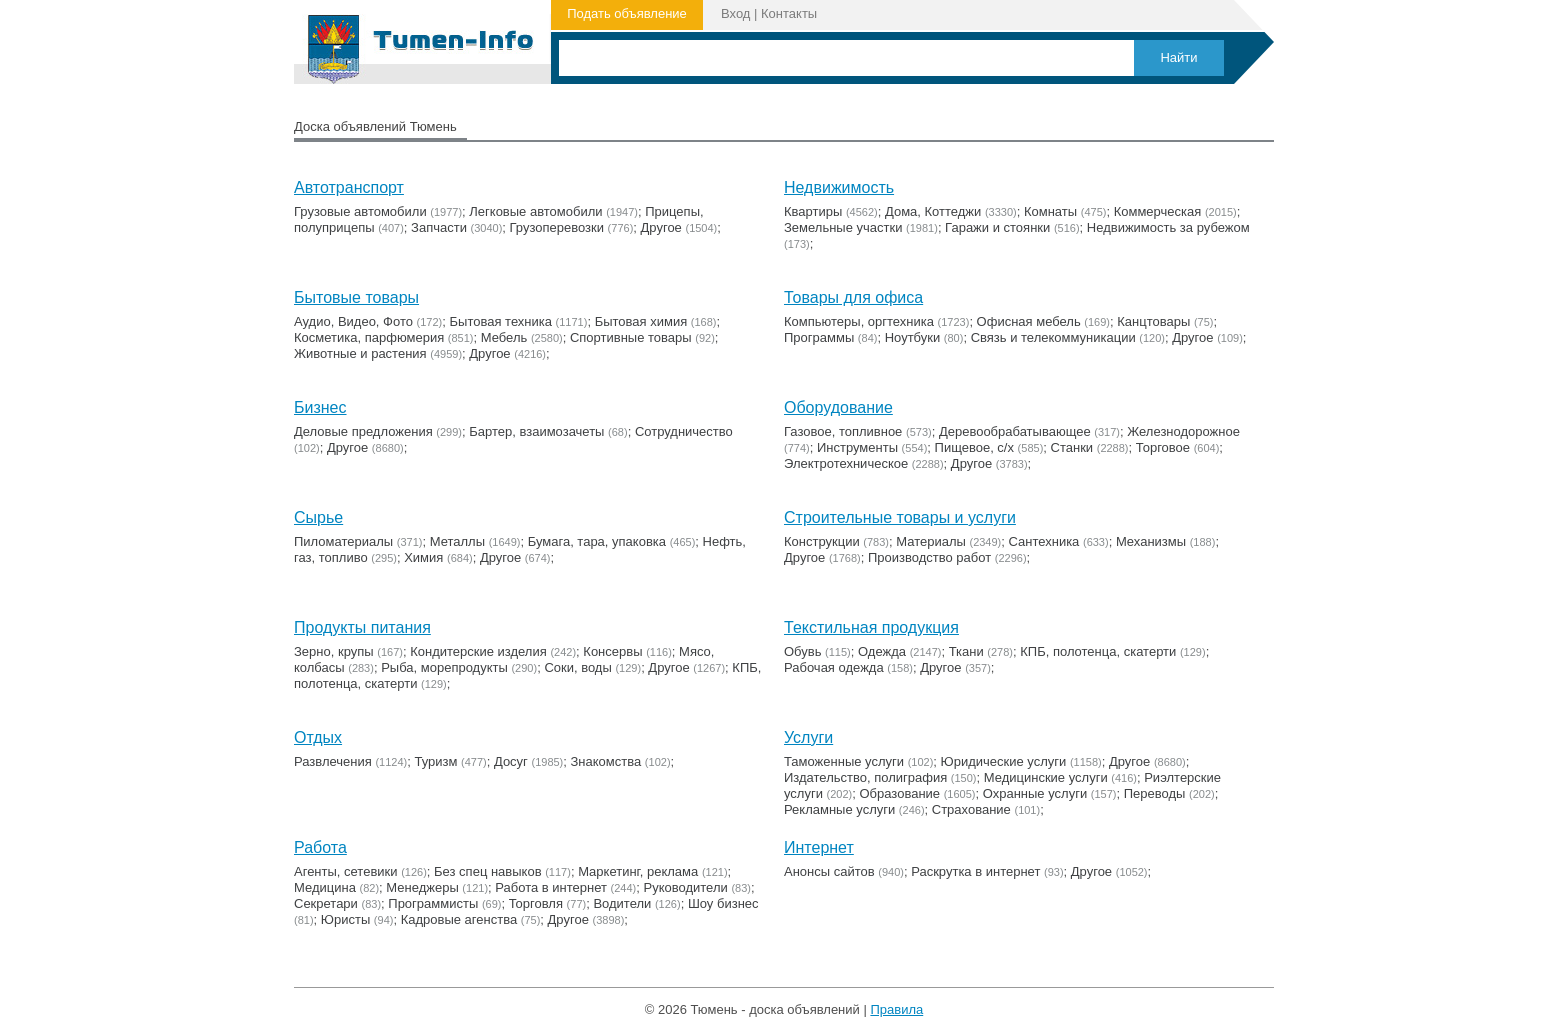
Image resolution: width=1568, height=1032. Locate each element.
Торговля (536, 903)
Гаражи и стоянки (997, 227)
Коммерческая (1158, 211)
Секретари (326, 903)
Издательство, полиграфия (865, 777)
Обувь (802, 651)
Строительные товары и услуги (900, 517)
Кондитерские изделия (478, 651)
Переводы (1155, 793)
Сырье (318, 517)
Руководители (686, 887)
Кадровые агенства (459, 919)
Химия (423, 557)
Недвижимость (839, 187)
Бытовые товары (356, 297)
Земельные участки (843, 227)
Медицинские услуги (1046, 777)
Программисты (433, 903)
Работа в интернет (551, 887)
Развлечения (333, 761)
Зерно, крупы (334, 651)
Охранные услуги (1035, 793)
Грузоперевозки (557, 227)
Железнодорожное (1183, 431)
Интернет (819, 847)
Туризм (435, 761)
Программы (819, 337)
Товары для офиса (853, 297)
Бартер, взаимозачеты (536, 431)
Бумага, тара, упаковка (597, 541)
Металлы (457, 541)
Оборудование (838, 407)
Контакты (789, 13)
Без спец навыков (488, 871)
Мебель (504, 337)
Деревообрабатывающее (1015, 431)
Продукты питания (362, 627)
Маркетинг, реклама (638, 871)
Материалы (931, 541)
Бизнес (320, 407)
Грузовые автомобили (360, 211)
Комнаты (1050, 211)
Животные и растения (360, 353)
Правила (896, 1009)
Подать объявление (627, 13)
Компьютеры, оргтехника (859, 321)
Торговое (1163, 447)
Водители (622, 903)
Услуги (808, 737)
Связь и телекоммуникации (1053, 337)
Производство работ (929, 557)
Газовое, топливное (843, 431)
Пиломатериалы (343, 541)
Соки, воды (577, 667)
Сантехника (1044, 541)
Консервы (612, 651)
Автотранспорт (349, 187)
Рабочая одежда (834, 667)
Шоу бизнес (723, 903)
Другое (661, 227)
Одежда (882, 651)
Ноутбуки (913, 337)
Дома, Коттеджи (933, 211)
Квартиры (813, 211)
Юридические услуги (1004, 761)
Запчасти (439, 227)
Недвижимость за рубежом (1168, 227)
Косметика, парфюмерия (369, 337)
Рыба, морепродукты (444, 667)
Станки (1072, 447)
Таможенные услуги (844, 761)
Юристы (345, 919)
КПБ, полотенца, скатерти (1098, 651)
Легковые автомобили (535, 211)
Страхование (971, 809)
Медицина (325, 887)
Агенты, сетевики (346, 871)
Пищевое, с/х (974, 447)
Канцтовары (1153, 321)
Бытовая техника (501, 321)
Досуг (511, 761)
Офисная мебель (1029, 321)
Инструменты (857, 447)
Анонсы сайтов (829, 871)
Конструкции (822, 541)
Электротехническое (846, 463)
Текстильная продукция (871, 627)
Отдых (318, 737)
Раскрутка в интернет (975, 871)
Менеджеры (422, 887)
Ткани (966, 651)
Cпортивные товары (631, 337)
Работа (320, 847)
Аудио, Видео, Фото (353, 321)
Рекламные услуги (839, 809)
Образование (900, 793)
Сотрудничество (684, 431)
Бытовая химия (641, 321)
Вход (735, 13)
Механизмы (1151, 541)
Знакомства (606, 761)
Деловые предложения (363, 431)
